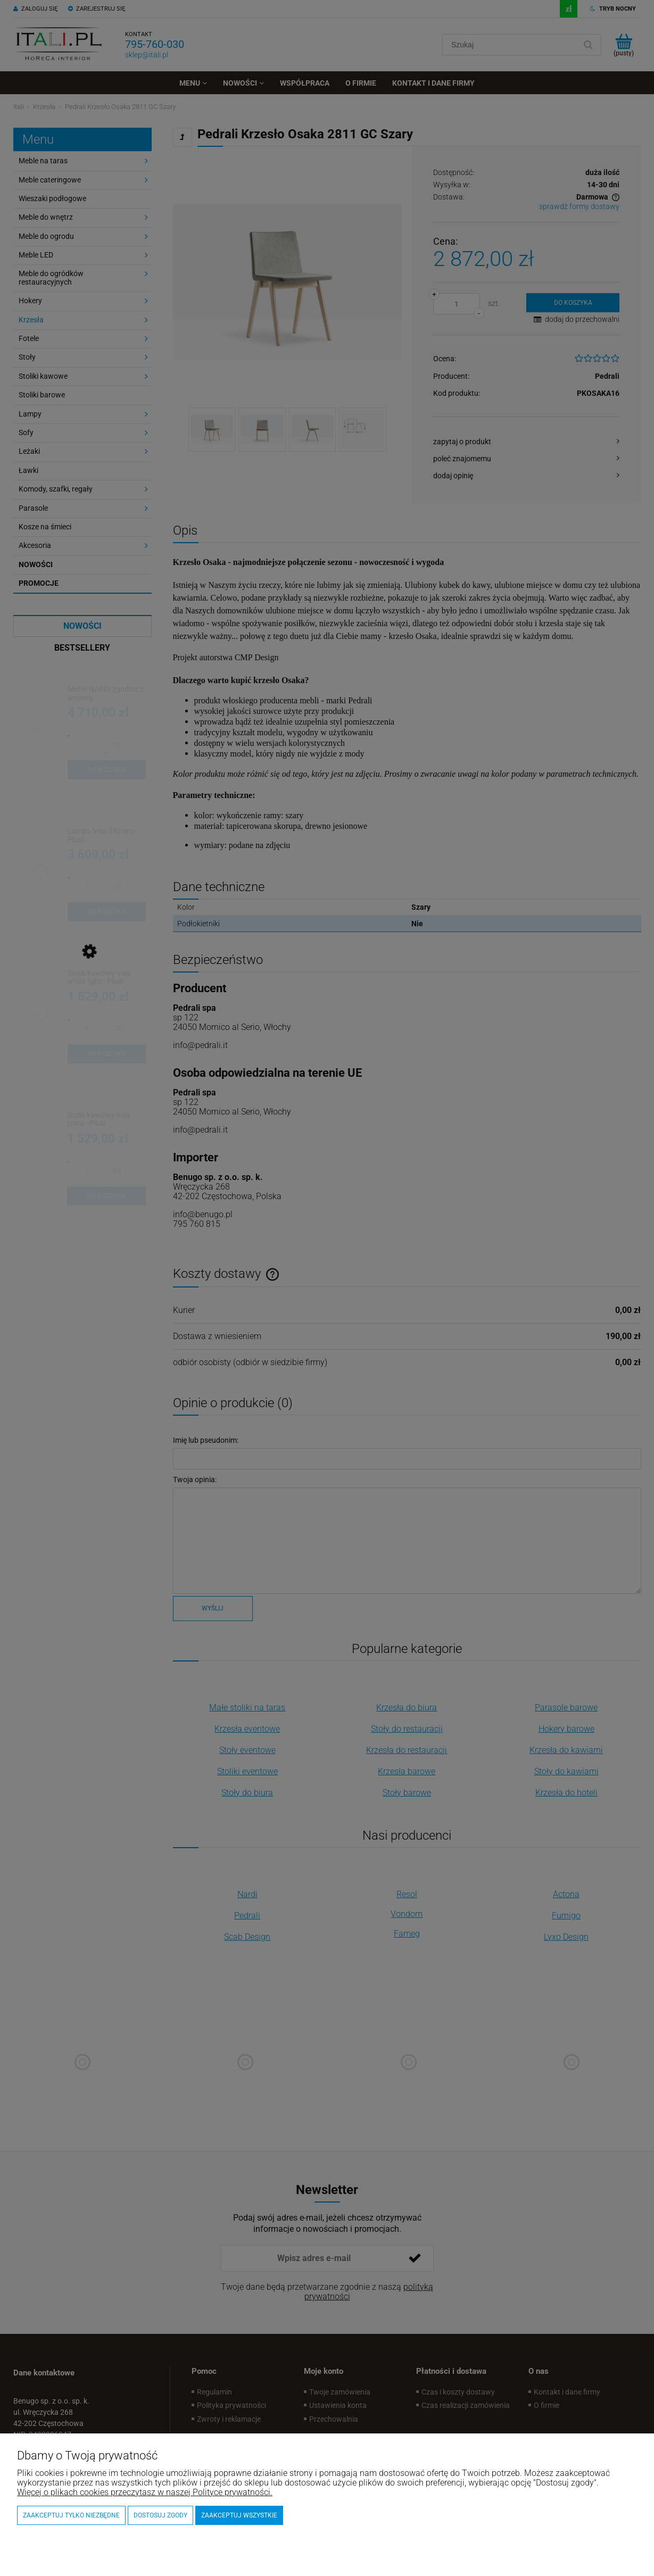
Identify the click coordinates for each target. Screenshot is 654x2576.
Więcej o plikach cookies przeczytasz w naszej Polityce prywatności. (144, 2492)
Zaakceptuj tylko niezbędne (71, 2515)
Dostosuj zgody (160, 2515)
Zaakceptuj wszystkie (239, 2515)
